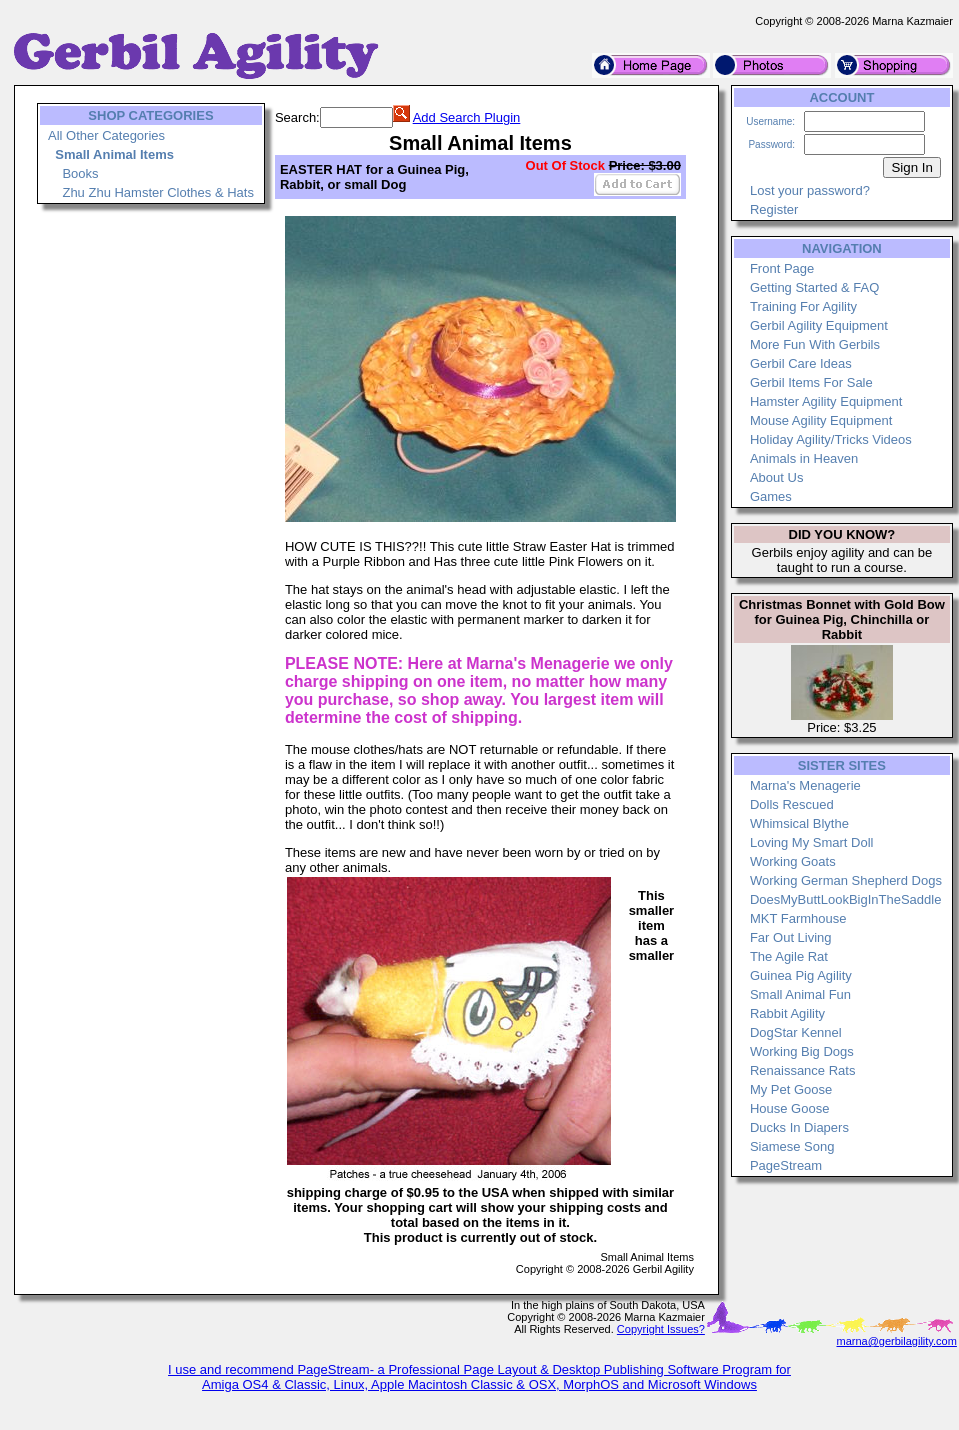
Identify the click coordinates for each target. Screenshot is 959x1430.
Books (80, 173)
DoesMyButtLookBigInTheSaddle (846, 899)
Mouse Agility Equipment (821, 420)
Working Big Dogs (802, 1051)
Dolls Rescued (792, 804)
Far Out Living (791, 937)
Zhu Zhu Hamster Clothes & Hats (157, 192)
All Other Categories (106, 135)
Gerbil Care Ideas (801, 363)
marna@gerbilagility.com (896, 1341)
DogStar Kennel (796, 1032)
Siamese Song (792, 1146)
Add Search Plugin (467, 117)
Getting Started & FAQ (814, 287)
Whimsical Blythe (799, 823)
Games (771, 496)
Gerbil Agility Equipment (819, 325)
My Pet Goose (791, 1089)
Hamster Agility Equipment (826, 401)
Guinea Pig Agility (801, 975)
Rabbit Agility (787, 1013)
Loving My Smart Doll (812, 842)
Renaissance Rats (803, 1070)
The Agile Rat (789, 956)
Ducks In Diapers (799, 1127)
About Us (776, 477)
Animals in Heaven (804, 458)
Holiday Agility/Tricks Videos (831, 439)
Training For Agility (803, 306)
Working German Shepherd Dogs (846, 880)
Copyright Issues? (661, 1329)
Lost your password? (810, 190)
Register (774, 209)
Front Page (782, 268)
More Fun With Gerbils (815, 344)
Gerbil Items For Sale (811, 382)
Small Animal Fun (800, 994)
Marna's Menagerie (805, 785)
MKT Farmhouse (798, 918)
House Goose (790, 1108)
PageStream (786, 1165)
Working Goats (793, 861)
